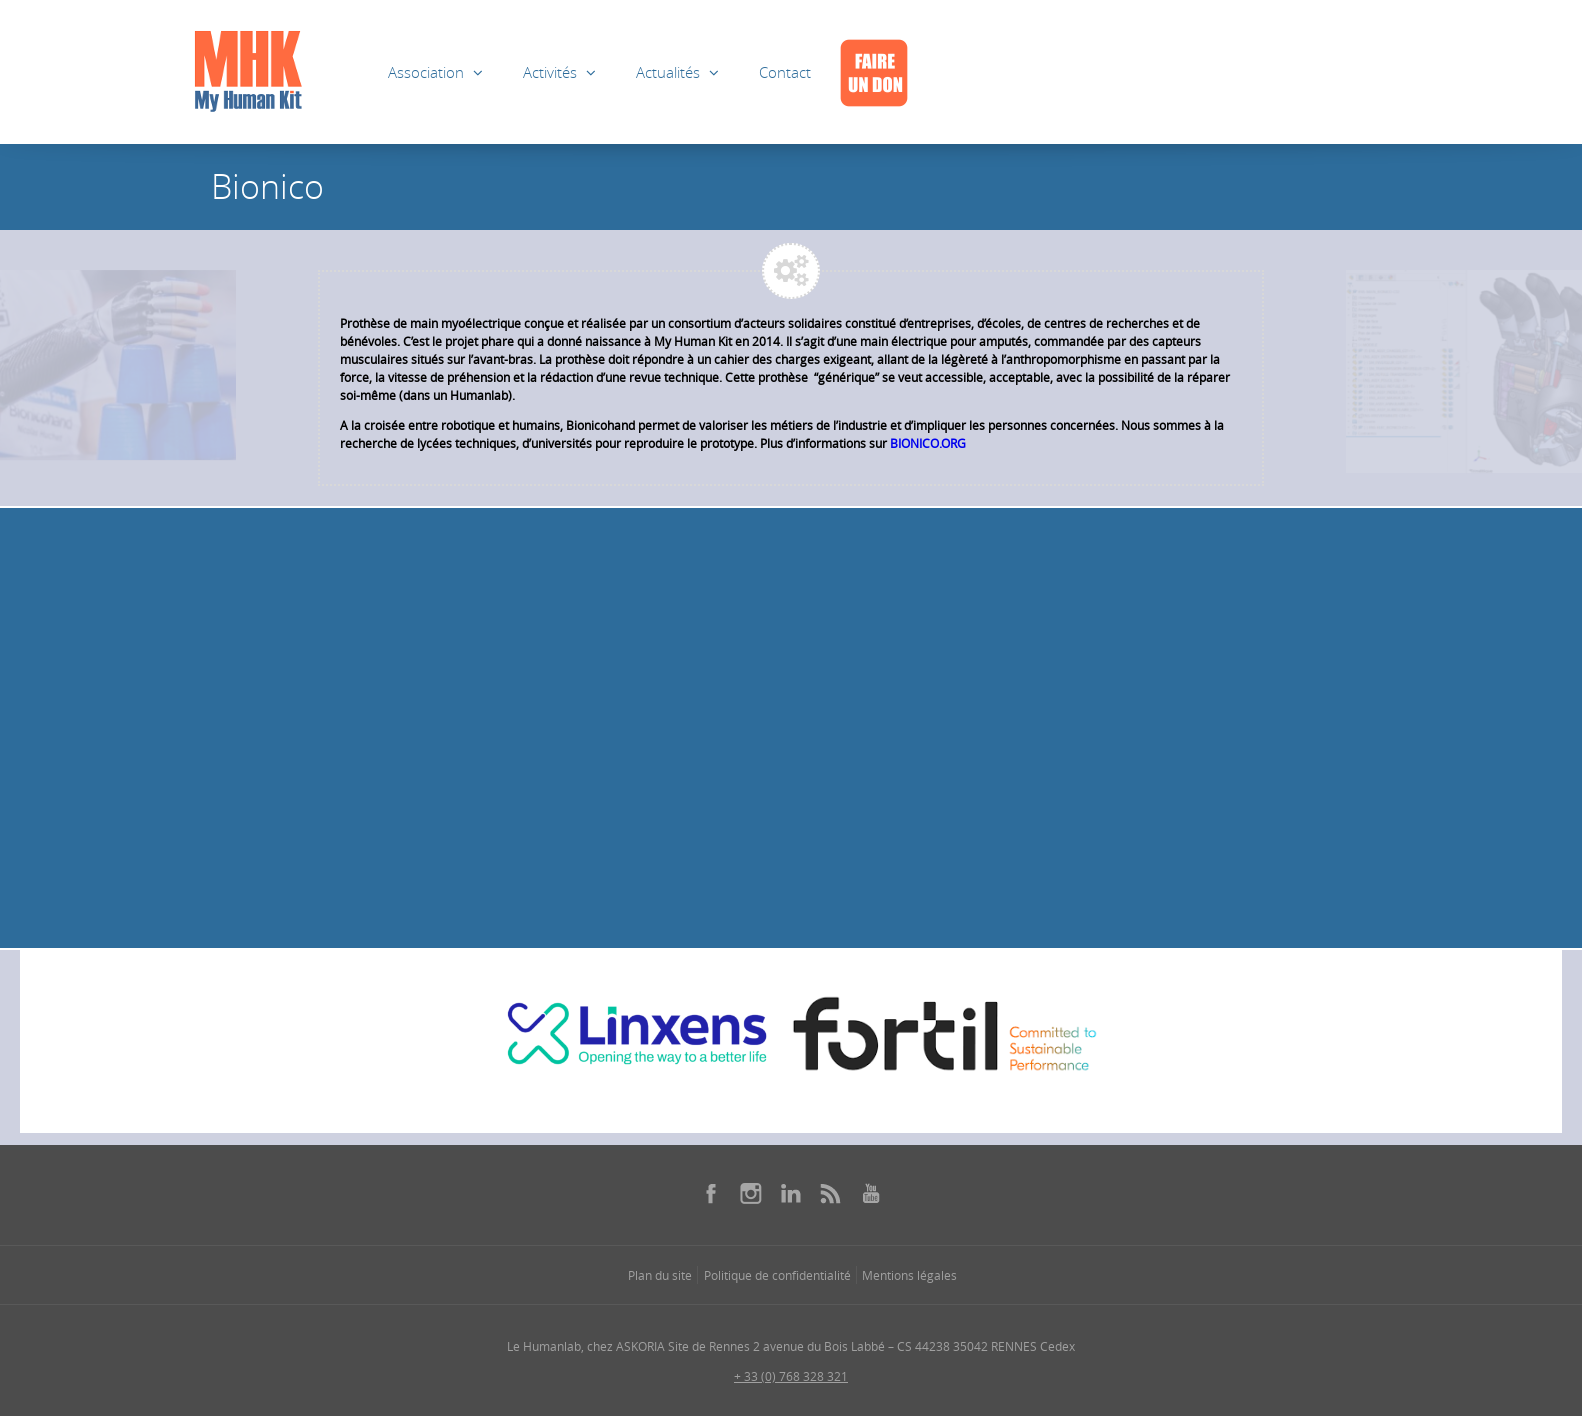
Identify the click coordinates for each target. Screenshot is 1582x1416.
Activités (550, 72)
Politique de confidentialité (777, 1275)
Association (426, 72)
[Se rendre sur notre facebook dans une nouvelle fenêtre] (711, 1193)
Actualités (668, 72)
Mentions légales (909, 1275)
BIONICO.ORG (928, 443)
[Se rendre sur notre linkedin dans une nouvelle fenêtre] (791, 1193)
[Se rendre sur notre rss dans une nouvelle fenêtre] (831, 1193)
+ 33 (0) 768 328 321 (791, 1376)
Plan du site (660, 1275)
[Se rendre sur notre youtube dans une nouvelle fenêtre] (871, 1193)
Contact (785, 72)
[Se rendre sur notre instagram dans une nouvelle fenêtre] (751, 1193)
